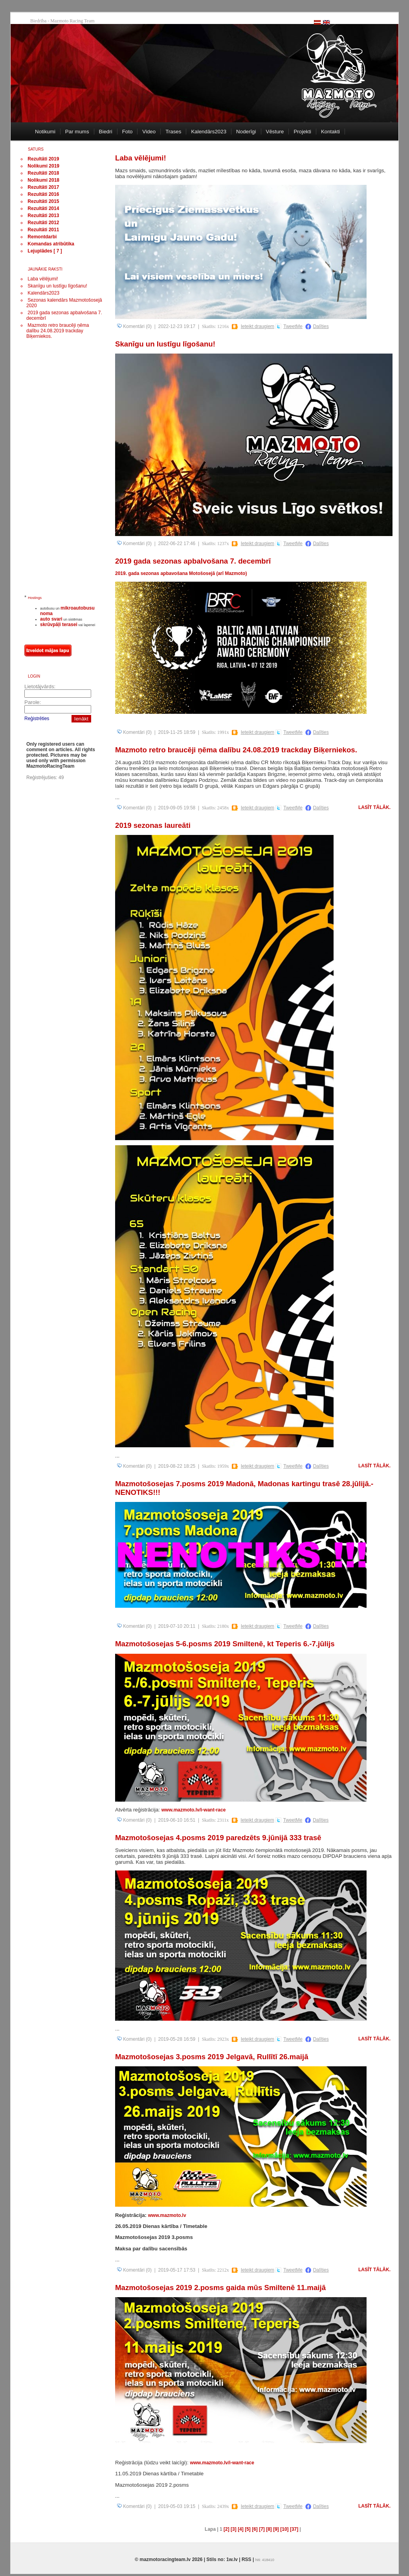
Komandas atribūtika (51, 244)
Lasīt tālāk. (374, 807)
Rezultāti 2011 (43, 229)
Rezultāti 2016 (43, 194)
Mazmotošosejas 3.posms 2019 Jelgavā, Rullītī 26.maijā (211, 2057)
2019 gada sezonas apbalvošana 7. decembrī (193, 561)
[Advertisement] (55, 470)
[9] (276, 2529)
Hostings (35, 598)
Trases (173, 132)
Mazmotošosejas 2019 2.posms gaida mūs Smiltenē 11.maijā (220, 2287)
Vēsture (275, 132)
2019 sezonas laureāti (153, 825)
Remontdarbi (42, 237)
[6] (255, 2529)
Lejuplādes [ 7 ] (45, 251)
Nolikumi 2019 (43, 166)
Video (149, 132)
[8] (269, 2529)
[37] (294, 2529)
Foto (127, 132)
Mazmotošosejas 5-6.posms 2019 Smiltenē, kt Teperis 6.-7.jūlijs (225, 1644)
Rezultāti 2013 (43, 215)
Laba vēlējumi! (43, 279)
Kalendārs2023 (208, 132)
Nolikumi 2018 (43, 180)
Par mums (77, 132)
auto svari (51, 619)
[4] (241, 2529)
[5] (248, 2529)
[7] (262, 2529)
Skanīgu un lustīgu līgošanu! (57, 286)
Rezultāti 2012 (43, 222)
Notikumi (45, 132)
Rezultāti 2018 (43, 173)
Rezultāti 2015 (43, 201)
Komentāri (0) (134, 326)
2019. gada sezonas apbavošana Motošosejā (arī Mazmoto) (181, 573)
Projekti (302, 132)
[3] (234, 2529)
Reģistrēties (36, 718)
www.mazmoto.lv (167, 2215)
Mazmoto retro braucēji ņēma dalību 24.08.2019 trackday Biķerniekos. (57, 330)
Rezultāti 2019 (43, 159)
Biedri (105, 132)
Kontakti (330, 132)
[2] (226, 2529)
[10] (284, 2529)
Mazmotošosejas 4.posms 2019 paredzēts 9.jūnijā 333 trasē (218, 1837)
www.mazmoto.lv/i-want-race (193, 1810)
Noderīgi (246, 132)
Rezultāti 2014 (43, 208)
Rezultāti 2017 (43, 187)
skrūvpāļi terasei (58, 624)
